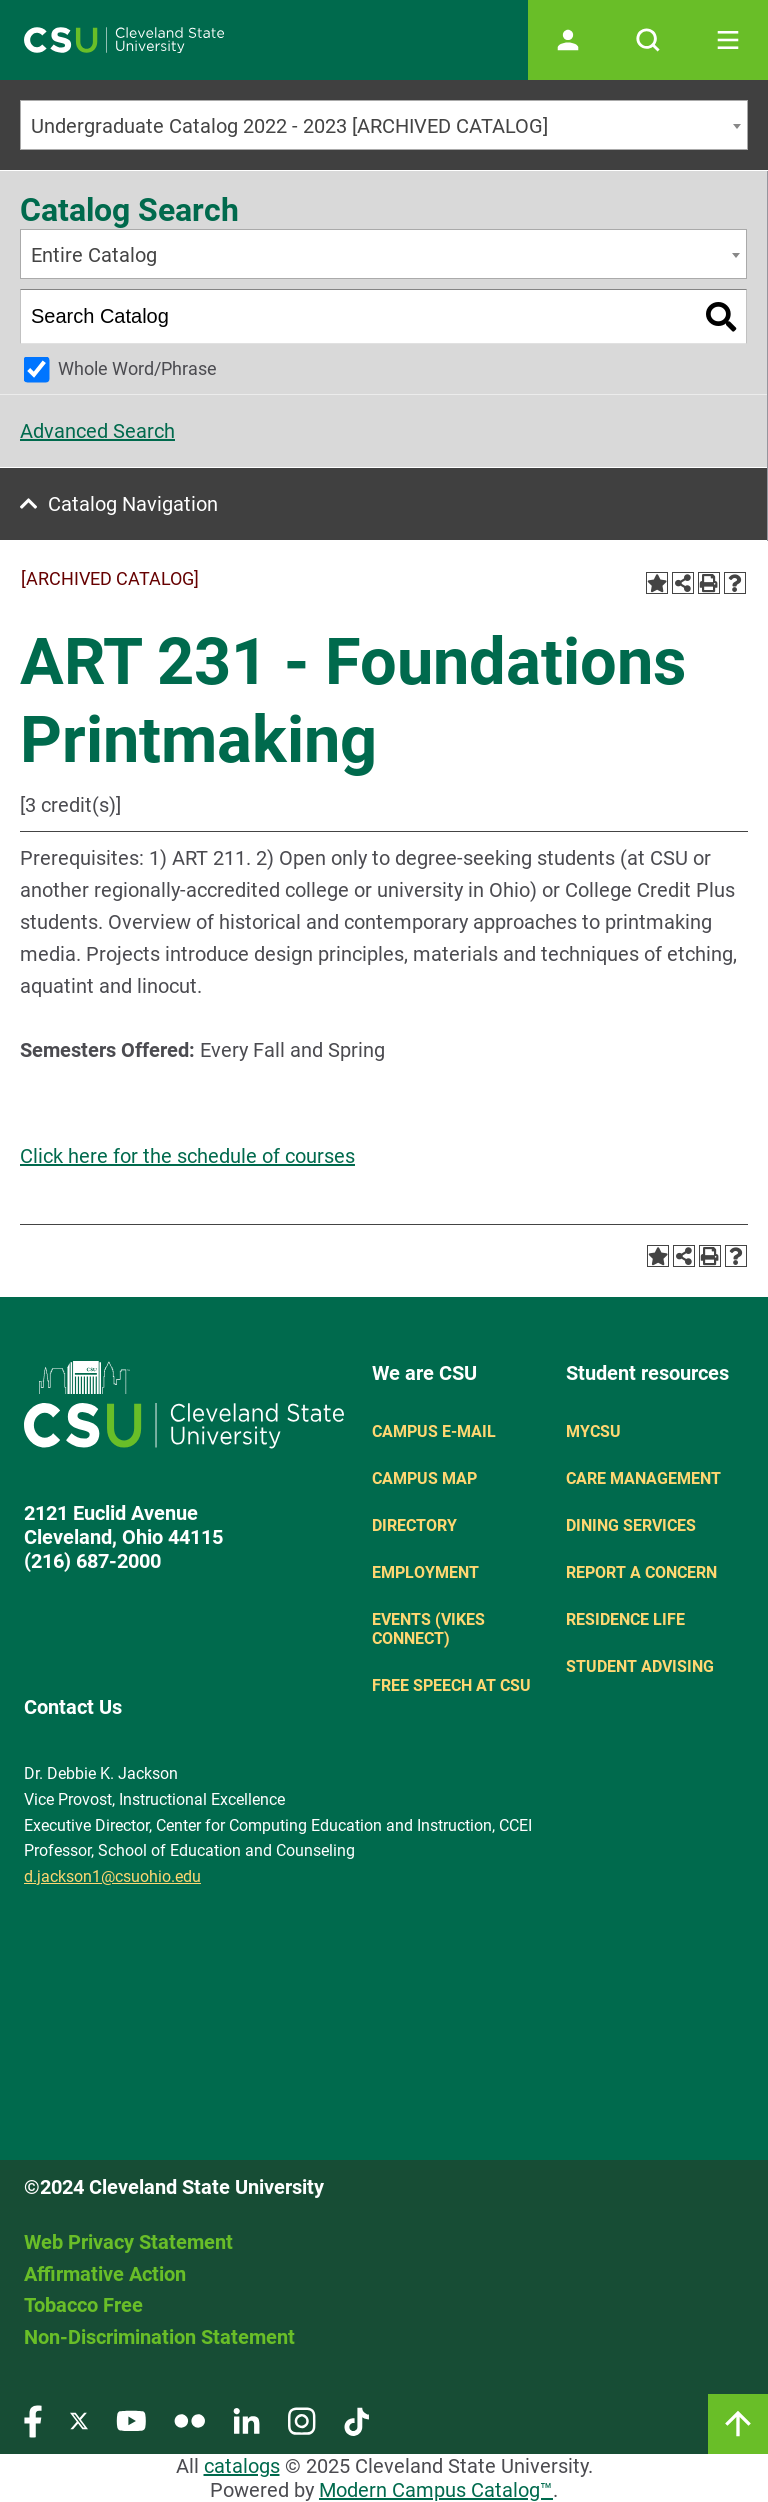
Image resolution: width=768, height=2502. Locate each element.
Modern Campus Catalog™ (436, 2490)
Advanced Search (97, 431)
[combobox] (384, 125)
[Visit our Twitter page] (79, 2420)
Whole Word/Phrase (137, 368)
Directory (414, 1525)
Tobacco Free (83, 2305)
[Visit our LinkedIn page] (246, 2420)
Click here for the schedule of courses (187, 1156)
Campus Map (424, 1478)
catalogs (242, 2466)
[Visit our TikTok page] (356, 2420)
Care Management (643, 1478)
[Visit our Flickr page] (189, 2420)
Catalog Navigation (133, 504)
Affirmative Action (105, 2274)
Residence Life (625, 1619)
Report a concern (641, 1572)
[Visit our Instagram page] (302, 2420)
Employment (425, 1572)
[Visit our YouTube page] (131, 2420)
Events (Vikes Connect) (428, 1629)
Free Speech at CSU (451, 1685)
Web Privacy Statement (128, 2242)
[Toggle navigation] (728, 40)
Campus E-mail (434, 1431)
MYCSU (593, 1431)
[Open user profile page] (568, 40)
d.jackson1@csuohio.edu (112, 1876)
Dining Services (631, 1525)
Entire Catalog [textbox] (94, 255)
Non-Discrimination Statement (159, 2337)
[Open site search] (648, 40)
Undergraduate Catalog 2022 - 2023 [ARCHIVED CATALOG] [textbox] (289, 126)
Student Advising (640, 1666)
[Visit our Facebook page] (33, 2420)
